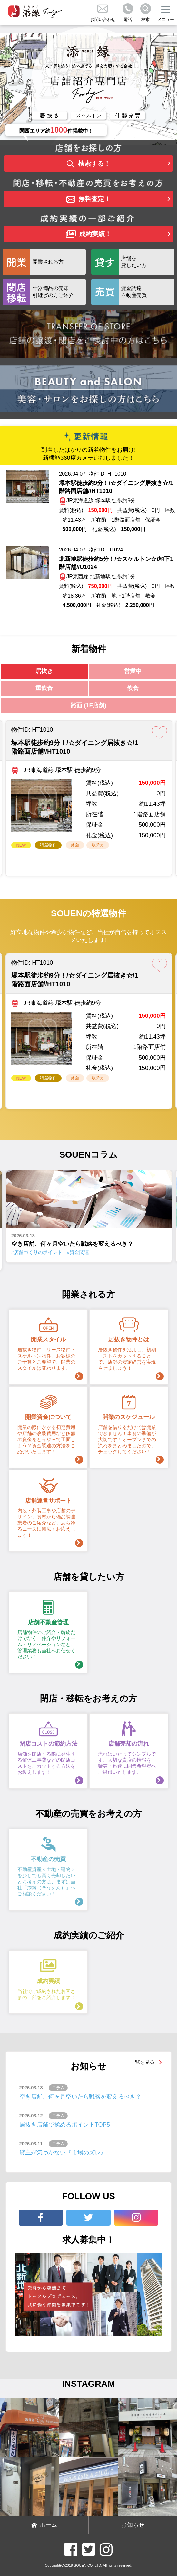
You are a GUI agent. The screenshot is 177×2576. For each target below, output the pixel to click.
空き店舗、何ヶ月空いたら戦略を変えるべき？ (80, 2096)
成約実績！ (89, 234)
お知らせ (132, 2524)
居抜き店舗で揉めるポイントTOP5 (64, 2124)
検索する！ (88, 164)
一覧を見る (142, 2062)
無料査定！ (88, 199)
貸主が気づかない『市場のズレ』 (62, 2152)
